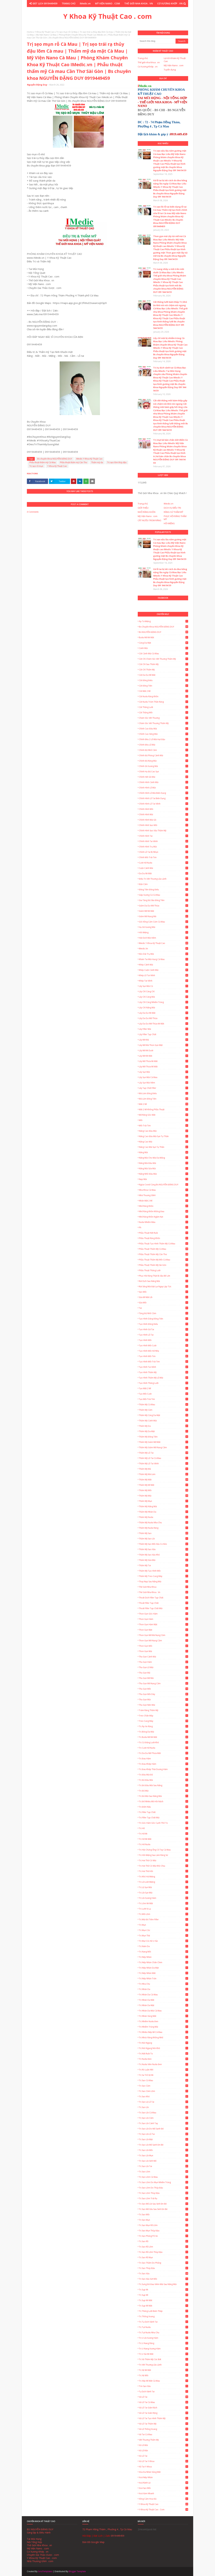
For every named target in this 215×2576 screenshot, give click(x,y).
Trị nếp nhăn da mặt (163, 1967)
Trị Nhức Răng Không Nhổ (163, 2037)
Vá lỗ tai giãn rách (163, 2407)
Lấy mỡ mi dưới (163, 1050)
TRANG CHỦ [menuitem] (68, 3)
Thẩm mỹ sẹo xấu (163, 1549)
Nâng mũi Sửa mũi (163, 1168)
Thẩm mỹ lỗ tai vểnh (163, 1463)
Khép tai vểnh (163, 980)
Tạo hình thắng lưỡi (163, 1383)
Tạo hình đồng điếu (163, 1324)
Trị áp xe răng (163, 1726)
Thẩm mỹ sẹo (163, 1533)
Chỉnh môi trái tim (163, 857)
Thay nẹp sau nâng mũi (163, 1581)
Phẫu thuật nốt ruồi (163, 1232)
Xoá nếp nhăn (163, 2477)
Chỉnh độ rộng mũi (163, 760)
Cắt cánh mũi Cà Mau (163, 653)
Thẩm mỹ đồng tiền (163, 1436)
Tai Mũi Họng (34, 2538)
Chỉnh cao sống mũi (163, 734)
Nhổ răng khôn (163, 1206)
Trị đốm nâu (163, 1806)
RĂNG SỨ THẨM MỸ (173, 511)
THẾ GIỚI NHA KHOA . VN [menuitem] (138, 3)
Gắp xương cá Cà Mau (163, 894)
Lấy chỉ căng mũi (163, 996)
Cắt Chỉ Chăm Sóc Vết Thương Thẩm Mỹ (163, 658)
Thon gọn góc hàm (163, 1613)
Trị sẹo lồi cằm (163, 2118)
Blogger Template (77, 2571)
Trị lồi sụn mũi (163, 1892)
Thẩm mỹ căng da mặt (163, 1415)
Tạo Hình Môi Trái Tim (163, 1361)
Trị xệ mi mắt (163, 2370)
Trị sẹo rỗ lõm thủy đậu (163, 2252)
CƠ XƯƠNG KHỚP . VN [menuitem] (170, 3)
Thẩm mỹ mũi (163, 1495)
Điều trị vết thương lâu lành (163, 878)
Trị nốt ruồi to (163, 2053)
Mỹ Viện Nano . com (173, 65)
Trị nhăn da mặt (163, 2005)
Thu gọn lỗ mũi (163, 1667)
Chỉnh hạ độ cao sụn (163, 771)
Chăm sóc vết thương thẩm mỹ (163, 723)
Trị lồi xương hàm (163, 1898)
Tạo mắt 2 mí (163, 1388)
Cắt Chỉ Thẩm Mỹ (163, 669)
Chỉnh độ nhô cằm (163, 750)
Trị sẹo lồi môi (163, 2150)
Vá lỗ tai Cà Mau (163, 2402)
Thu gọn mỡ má (163, 1678)
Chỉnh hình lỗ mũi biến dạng (163, 793)
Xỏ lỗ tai (163, 2455)
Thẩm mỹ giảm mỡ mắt (163, 1442)
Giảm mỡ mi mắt (163, 911)
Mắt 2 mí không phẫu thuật (163, 1109)
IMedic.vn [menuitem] (85, 3)
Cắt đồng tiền (163, 685)
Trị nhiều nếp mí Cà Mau (163, 2032)
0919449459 (117, 2535)
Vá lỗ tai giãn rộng (163, 2413)
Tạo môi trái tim (163, 1399)
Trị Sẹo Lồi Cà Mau (163, 2112)
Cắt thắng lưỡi (163, 707)
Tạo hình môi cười (163, 1345)
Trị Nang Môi (163, 1951)
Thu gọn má (163, 1672)
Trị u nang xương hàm (163, 2348)
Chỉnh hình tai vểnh (163, 841)
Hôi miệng (163, 932)
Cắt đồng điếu (163, 680)
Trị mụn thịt (163, 1935)
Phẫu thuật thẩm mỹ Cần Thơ (73, 462)
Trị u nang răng (163, 2343)
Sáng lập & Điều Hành (39, 2532)
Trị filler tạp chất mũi (163, 1817)
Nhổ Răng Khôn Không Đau (163, 1211)
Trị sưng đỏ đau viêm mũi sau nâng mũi (163, 2284)
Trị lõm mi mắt (163, 1903)
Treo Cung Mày (163, 1721)
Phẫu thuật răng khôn (163, 1238)
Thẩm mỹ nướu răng (163, 1527)
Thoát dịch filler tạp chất (163, 1597)
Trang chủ (143, 58)
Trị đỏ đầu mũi (163, 1780)
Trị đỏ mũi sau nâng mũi (163, 1796)
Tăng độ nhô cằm (163, 1313)
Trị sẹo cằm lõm (163, 2091)
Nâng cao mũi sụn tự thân (163, 1147)
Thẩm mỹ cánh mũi (163, 1420)
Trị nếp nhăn (163, 1957)
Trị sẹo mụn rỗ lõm (163, 2225)
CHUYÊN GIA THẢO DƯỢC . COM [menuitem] (69, 10)
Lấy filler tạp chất (163, 1034)
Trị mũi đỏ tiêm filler (163, 1919)
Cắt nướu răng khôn (163, 696)
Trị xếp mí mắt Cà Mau (163, 2380)
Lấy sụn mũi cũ (163, 986)
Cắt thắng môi (163, 712)
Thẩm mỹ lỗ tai (163, 1452)
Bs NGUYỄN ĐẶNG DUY (163, 632)
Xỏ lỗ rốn (163, 2450)
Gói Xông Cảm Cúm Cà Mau (163, 921)
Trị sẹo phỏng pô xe (163, 2236)
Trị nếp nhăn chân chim (163, 1962)
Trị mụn (163, 1924)
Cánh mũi (163, 648)
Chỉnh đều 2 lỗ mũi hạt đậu (163, 739)
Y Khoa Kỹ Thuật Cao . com (107, 16)
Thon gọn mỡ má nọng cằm (163, 1635)
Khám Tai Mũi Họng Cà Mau (163, 959)
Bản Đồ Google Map (93, 2542)
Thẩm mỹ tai (163, 1565)
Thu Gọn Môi (163, 1688)
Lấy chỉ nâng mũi (163, 1007)
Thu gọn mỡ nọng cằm (163, 1683)
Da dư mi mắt (163, 873)
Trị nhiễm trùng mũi (163, 2026)
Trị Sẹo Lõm (163, 2171)
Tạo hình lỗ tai (163, 1334)
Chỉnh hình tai (163, 835)
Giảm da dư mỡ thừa (163, 905)
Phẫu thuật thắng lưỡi (163, 1270)
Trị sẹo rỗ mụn (36, 466)
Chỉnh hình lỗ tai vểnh (163, 803)
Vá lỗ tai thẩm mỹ (163, 2423)
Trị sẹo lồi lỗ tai (163, 2134)
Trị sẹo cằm (163, 2085)
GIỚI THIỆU (143, 507)
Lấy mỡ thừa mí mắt (163, 1066)
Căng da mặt (163, 642)
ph (163, 1227)
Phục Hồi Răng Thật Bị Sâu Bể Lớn (163, 1275)
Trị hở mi (163, 1833)
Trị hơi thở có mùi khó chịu (163, 1865)
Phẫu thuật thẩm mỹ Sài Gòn (163, 1265)
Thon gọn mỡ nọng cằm (163, 1640)
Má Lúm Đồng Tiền (163, 1098)
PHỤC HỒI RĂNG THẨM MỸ (175, 518)
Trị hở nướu (163, 1844)
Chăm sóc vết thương (163, 717)
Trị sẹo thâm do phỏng (163, 2262)
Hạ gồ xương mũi (163, 927)
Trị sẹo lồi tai (163, 2166)
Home (30, 32)
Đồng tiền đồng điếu (163, 889)
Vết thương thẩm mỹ (163, 2439)
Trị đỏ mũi (163, 1790)
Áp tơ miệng (163, 621)
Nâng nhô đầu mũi (163, 1173)
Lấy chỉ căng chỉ (163, 991)
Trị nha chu (163, 1983)
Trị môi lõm (163, 1914)
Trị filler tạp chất (163, 1812)
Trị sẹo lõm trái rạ (163, 2198)
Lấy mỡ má (163, 1039)
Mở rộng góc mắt (163, 1114)
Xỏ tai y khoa (163, 2466)
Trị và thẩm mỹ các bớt (163, 2359)
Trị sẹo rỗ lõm (163, 2246)
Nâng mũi (163, 1152)
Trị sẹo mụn (163, 2219)
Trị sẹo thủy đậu (163, 2268)
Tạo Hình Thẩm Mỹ (163, 1372)
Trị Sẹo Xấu (163, 2273)
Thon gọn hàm (163, 1619)
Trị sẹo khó (163, 2096)
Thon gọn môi (163, 1645)
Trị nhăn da (163, 1989)
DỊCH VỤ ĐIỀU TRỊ (172, 507)
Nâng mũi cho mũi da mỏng (163, 1157)
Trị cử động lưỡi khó (163, 1742)
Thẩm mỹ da (97, 462)
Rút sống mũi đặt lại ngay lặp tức (163, 1286)
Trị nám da (163, 1946)
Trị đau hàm (163, 1758)
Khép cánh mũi (163, 964)
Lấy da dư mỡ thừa (163, 1018)
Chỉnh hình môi (163, 809)
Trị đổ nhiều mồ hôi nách (163, 1801)
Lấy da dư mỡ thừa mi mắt (163, 1023)
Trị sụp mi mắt (163, 2300)
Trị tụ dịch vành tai (163, 2321)
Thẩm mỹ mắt (163, 1479)
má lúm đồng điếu (163, 1093)
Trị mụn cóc (163, 1930)
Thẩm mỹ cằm (163, 1409)
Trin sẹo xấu (163, 2386)
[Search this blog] (157, 41)
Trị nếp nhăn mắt (163, 1973)
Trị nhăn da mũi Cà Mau (163, 2010)
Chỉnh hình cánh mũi (163, 782)
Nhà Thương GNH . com (40, 2561)
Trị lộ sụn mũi (163, 1887)
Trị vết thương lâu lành (163, 2364)
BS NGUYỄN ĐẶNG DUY (40, 2529)
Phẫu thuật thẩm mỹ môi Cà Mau (163, 1259)
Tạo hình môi (163, 1340)
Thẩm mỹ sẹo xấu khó (163, 1554)
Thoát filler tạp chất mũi (163, 1608)
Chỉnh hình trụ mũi (163, 846)
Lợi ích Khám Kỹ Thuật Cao (175, 60)
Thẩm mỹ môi (163, 1490)
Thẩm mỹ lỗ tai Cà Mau (163, 1458)
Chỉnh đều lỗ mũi (163, 744)
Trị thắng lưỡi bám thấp (163, 2311)
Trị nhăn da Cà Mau (163, 1994)
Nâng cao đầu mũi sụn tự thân (163, 1136)
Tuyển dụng (170, 69)
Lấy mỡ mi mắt (163, 1055)
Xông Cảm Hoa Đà (163, 2498)
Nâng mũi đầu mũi (163, 1163)
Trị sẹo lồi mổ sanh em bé (163, 2144)
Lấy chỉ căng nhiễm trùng (163, 1002)
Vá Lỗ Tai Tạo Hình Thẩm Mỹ (163, 2418)
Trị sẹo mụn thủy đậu (163, 2230)
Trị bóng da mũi (163, 1731)
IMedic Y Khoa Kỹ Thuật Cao (89, 458)
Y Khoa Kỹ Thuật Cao (44, 32)
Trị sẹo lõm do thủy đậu (163, 2187)
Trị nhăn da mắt (163, 2000)
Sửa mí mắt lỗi (163, 1297)
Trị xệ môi (163, 2375)
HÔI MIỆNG (169, 523)
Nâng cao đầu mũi (163, 1131)
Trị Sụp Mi (163, 2289)
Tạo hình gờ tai (163, 1329)
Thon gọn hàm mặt (163, 1624)
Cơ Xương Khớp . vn (148, 66)
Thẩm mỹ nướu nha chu (163, 1522)
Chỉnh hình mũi (163, 814)
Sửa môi (163, 1302)
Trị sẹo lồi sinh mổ (163, 2160)
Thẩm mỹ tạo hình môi (163, 1570)
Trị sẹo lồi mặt (163, 2139)
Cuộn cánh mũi (163, 868)
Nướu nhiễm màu (163, 1222)
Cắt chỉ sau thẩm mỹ (163, 664)
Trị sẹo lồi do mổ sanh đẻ (163, 2128)
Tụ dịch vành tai (163, 2391)
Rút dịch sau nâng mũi (163, 1281)
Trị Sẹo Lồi (163, 2107)
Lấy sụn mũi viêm (163, 1082)
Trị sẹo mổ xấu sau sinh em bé (163, 2209)
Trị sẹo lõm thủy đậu (116, 462)
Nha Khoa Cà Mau (163, 1190)
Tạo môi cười (163, 1393)
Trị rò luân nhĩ (163, 2069)
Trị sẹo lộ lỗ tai (163, 2101)
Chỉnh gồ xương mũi (163, 766)
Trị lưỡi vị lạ (163, 1908)
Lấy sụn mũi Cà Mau (163, 1077)
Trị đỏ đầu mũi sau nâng (163, 1785)
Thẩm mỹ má (163, 1468)
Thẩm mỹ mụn (163, 1501)
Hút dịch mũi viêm (163, 937)
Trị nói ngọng (163, 2042)
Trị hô (163, 1828)
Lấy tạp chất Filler (163, 1088)
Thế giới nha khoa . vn (149, 62)
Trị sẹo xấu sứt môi (163, 2278)
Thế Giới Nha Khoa (163, 1586)
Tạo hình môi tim (163, 1356)
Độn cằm (163, 884)
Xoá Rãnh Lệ (163, 2482)
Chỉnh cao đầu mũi (163, 728)
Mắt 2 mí (163, 1104)
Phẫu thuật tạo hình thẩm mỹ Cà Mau (163, 1243)
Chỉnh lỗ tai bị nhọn (163, 852)
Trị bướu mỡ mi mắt (163, 1737)
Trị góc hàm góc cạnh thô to (163, 1822)
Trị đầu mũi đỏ (163, 1774)
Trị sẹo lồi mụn (163, 2155)
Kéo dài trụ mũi (163, 953)
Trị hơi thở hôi (163, 1871)
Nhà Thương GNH (163, 1195)
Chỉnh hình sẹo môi (163, 825)
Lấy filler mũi (163, 1029)
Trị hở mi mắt (163, 1839)
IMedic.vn (168, 503)
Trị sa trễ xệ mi (163, 2075)
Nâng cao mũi (163, 1141)
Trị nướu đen (163, 2059)
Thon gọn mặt (163, 1629)
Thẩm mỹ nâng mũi (163, 1506)
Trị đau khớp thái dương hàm (163, 1769)
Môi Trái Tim (163, 1125)
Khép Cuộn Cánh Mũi (163, 970)
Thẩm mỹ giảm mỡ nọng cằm (163, 1447)
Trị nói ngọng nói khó (163, 2048)
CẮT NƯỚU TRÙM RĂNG (149, 520)
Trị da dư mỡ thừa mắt (163, 1753)
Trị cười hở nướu (163, 1747)
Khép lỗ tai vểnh (163, 975)
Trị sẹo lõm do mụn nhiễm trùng (163, 2182)
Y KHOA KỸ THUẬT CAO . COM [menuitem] (109, 10)
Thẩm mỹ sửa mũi (163, 1560)
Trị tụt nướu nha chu (163, 2332)
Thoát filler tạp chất (163, 1603)
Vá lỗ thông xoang (163, 2429)
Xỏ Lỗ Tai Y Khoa (163, 2461)
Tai (163, 1308)
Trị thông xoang (163, 2316)
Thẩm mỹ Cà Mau (163, 1404)
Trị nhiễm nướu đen (163, 2021)
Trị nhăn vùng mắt (163, 2016)
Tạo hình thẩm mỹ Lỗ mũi (163, 1377)
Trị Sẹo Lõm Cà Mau (163, 2177)
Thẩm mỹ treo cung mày (163, 1576)
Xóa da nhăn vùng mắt (163, 2472)
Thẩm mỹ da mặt (163, 1431)
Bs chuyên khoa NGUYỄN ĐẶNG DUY (54, 458)
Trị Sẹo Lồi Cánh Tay (163, 2123)
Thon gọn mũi (163, 1651)
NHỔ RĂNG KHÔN (146, 511)
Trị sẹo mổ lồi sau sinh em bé (163, 2203)
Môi (163, 1120)
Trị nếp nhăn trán (163, 1978)
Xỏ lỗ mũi (163, 2445)
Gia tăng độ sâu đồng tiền (163, 900)
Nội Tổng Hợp (34, 2542)
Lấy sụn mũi (163, 1071)
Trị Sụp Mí (163, 2295)
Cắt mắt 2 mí (163, 691)
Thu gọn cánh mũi (163, 1656)
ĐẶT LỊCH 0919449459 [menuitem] (45, 3)
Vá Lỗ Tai (163, 2396)
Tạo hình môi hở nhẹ (163, 1350)
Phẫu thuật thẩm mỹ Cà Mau (42, 462)
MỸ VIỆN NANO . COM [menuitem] (107, 3)
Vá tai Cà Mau (163, 2434)
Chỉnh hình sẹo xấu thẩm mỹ (163, 830)
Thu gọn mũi (163, 1699)
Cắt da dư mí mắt (163, 675)
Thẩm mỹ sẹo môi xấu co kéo (163, 1544)
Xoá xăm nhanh (163, 2493)
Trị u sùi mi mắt (163, 2354)
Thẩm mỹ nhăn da (163, 1511)
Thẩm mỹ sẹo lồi (163, 1538)
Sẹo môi (163, 1291)
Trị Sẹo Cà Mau (163, 2080)
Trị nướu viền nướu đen (163, 2064)
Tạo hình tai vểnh (163, 1367)
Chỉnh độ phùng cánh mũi (163, 755)
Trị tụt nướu (163, 2327)
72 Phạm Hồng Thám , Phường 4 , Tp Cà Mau (107, 2529)
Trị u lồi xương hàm (163, 2337)
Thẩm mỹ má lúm (163, 1474)
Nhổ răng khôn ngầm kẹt (163, 1216)
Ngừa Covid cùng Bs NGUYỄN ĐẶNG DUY (163, 1184)
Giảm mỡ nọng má (163, 916)
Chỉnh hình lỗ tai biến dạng (163, 798)
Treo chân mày (163, 1715)
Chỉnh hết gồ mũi (163, 776)
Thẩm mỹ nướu (163, 1517)
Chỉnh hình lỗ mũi (163, 787)
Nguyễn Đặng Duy (37, 84)
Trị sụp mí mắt (163, 2305)
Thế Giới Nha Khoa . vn (39, 2545)
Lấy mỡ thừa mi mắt (163, 1061)
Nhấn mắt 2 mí (163, 1200)
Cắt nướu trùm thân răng (163, 701)
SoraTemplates (45, 2571)
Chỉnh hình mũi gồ (163, 819)
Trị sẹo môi (163, 2214)
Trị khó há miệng (163, 1876)
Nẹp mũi (163, 1179)
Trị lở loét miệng (163, 1881)
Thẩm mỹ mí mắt (163, 1485)
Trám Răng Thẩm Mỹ (163, 1710)
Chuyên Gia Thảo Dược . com (43, 2554)
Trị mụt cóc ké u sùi (163, 1941)
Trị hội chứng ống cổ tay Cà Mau (163, 1849)
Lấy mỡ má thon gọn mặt (163, 1045)
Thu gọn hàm (163, 1662)
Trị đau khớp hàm (163, 1763)
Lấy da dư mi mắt (163, 1012)
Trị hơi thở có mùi (163, 1860)
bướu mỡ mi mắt (163, 637)
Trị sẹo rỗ (163, 2241)
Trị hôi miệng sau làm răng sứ (163, 1855)
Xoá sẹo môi (163, 2488)
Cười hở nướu (163, 862)
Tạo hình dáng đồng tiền (163, 1318)
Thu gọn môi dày (163, 1694)
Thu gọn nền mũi (163, 1704)
